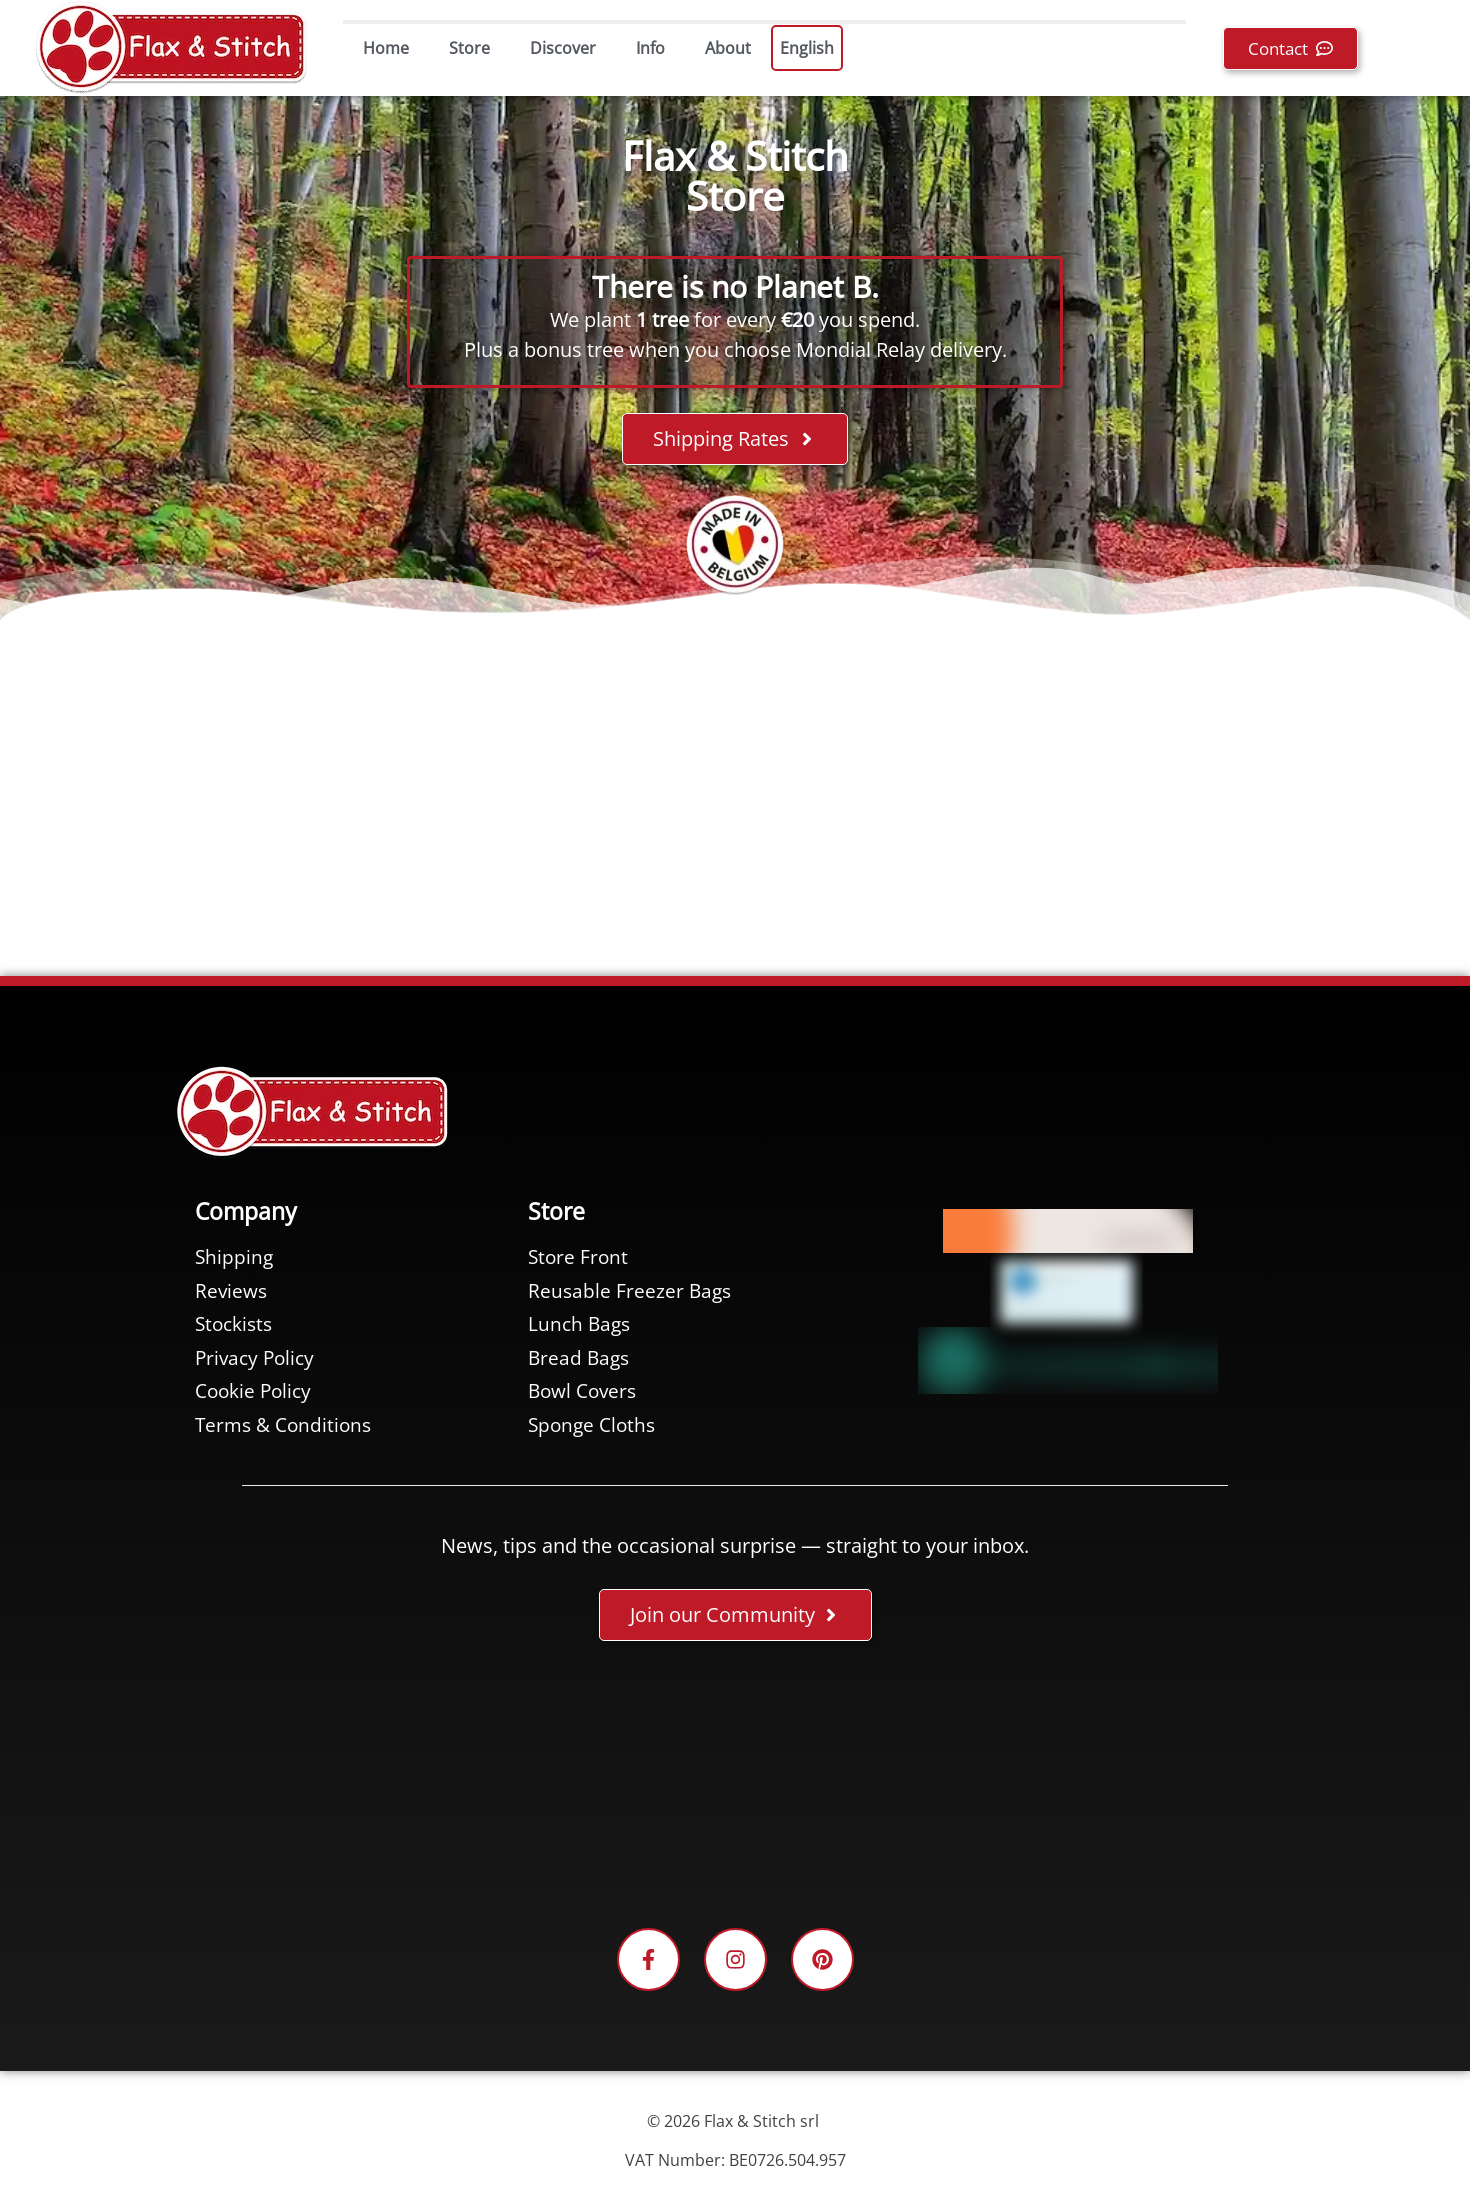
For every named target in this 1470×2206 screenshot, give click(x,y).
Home (386, 48)
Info (650, 48)
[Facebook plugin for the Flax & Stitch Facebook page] (735, 1788)
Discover (563, 48)
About (728, 48)
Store (469, 48)
